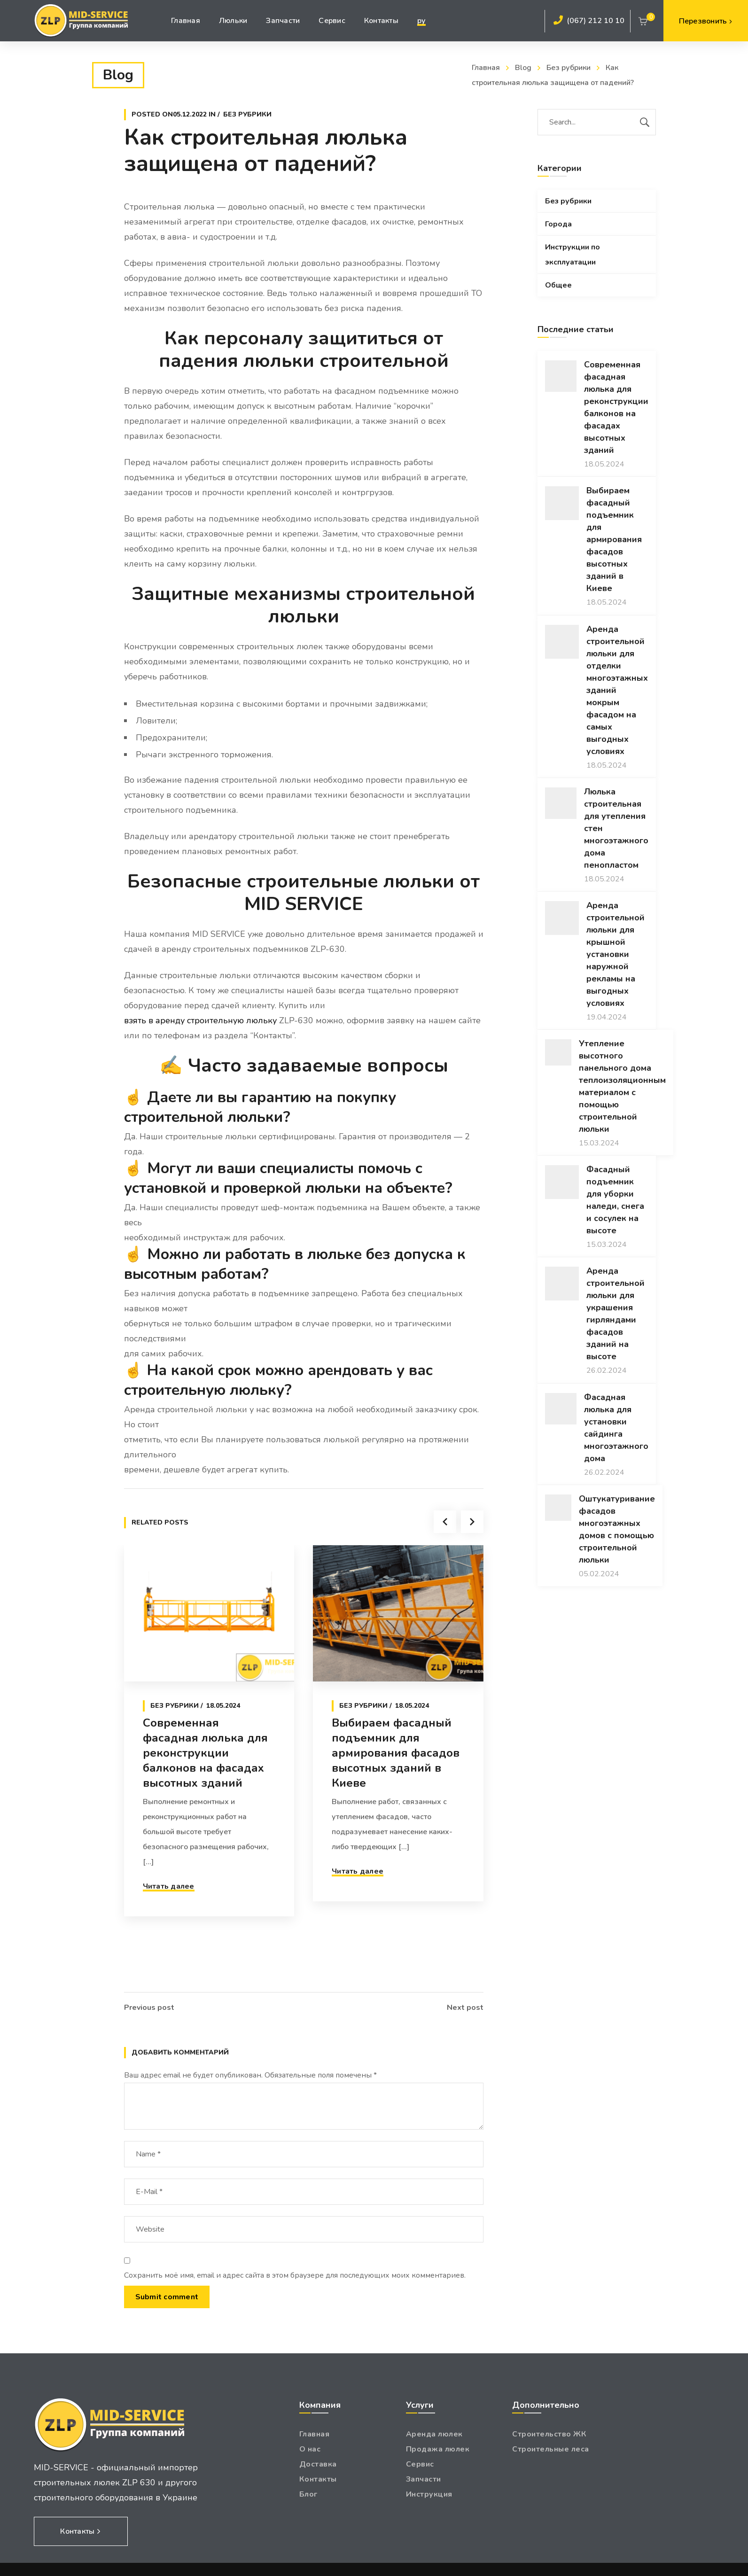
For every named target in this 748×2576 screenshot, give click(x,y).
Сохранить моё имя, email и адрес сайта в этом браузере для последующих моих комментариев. (295, 2275)
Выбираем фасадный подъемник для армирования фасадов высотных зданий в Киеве (396, 1787)
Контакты (318, 2479)
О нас (310, 2449)
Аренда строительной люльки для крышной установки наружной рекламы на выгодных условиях (615, 954)
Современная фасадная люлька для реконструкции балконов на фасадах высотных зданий (205, 1787)
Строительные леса (550, 2449)
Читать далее (169, 1920)
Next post (465, 2007)
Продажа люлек (438, 2449)
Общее (558, 285)
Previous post (149, 2007)
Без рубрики (568, 67)
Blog (523, 67)
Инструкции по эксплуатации (572, 254)
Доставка (318, 2464)
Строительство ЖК (549, 2434)
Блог (308, 2494)
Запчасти (423, 2479)
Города (558, 224)
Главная (486, 67)
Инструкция (429, 2494)
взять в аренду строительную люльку (200, 1020)
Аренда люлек (434, 2434)
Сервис (420, 2464)
